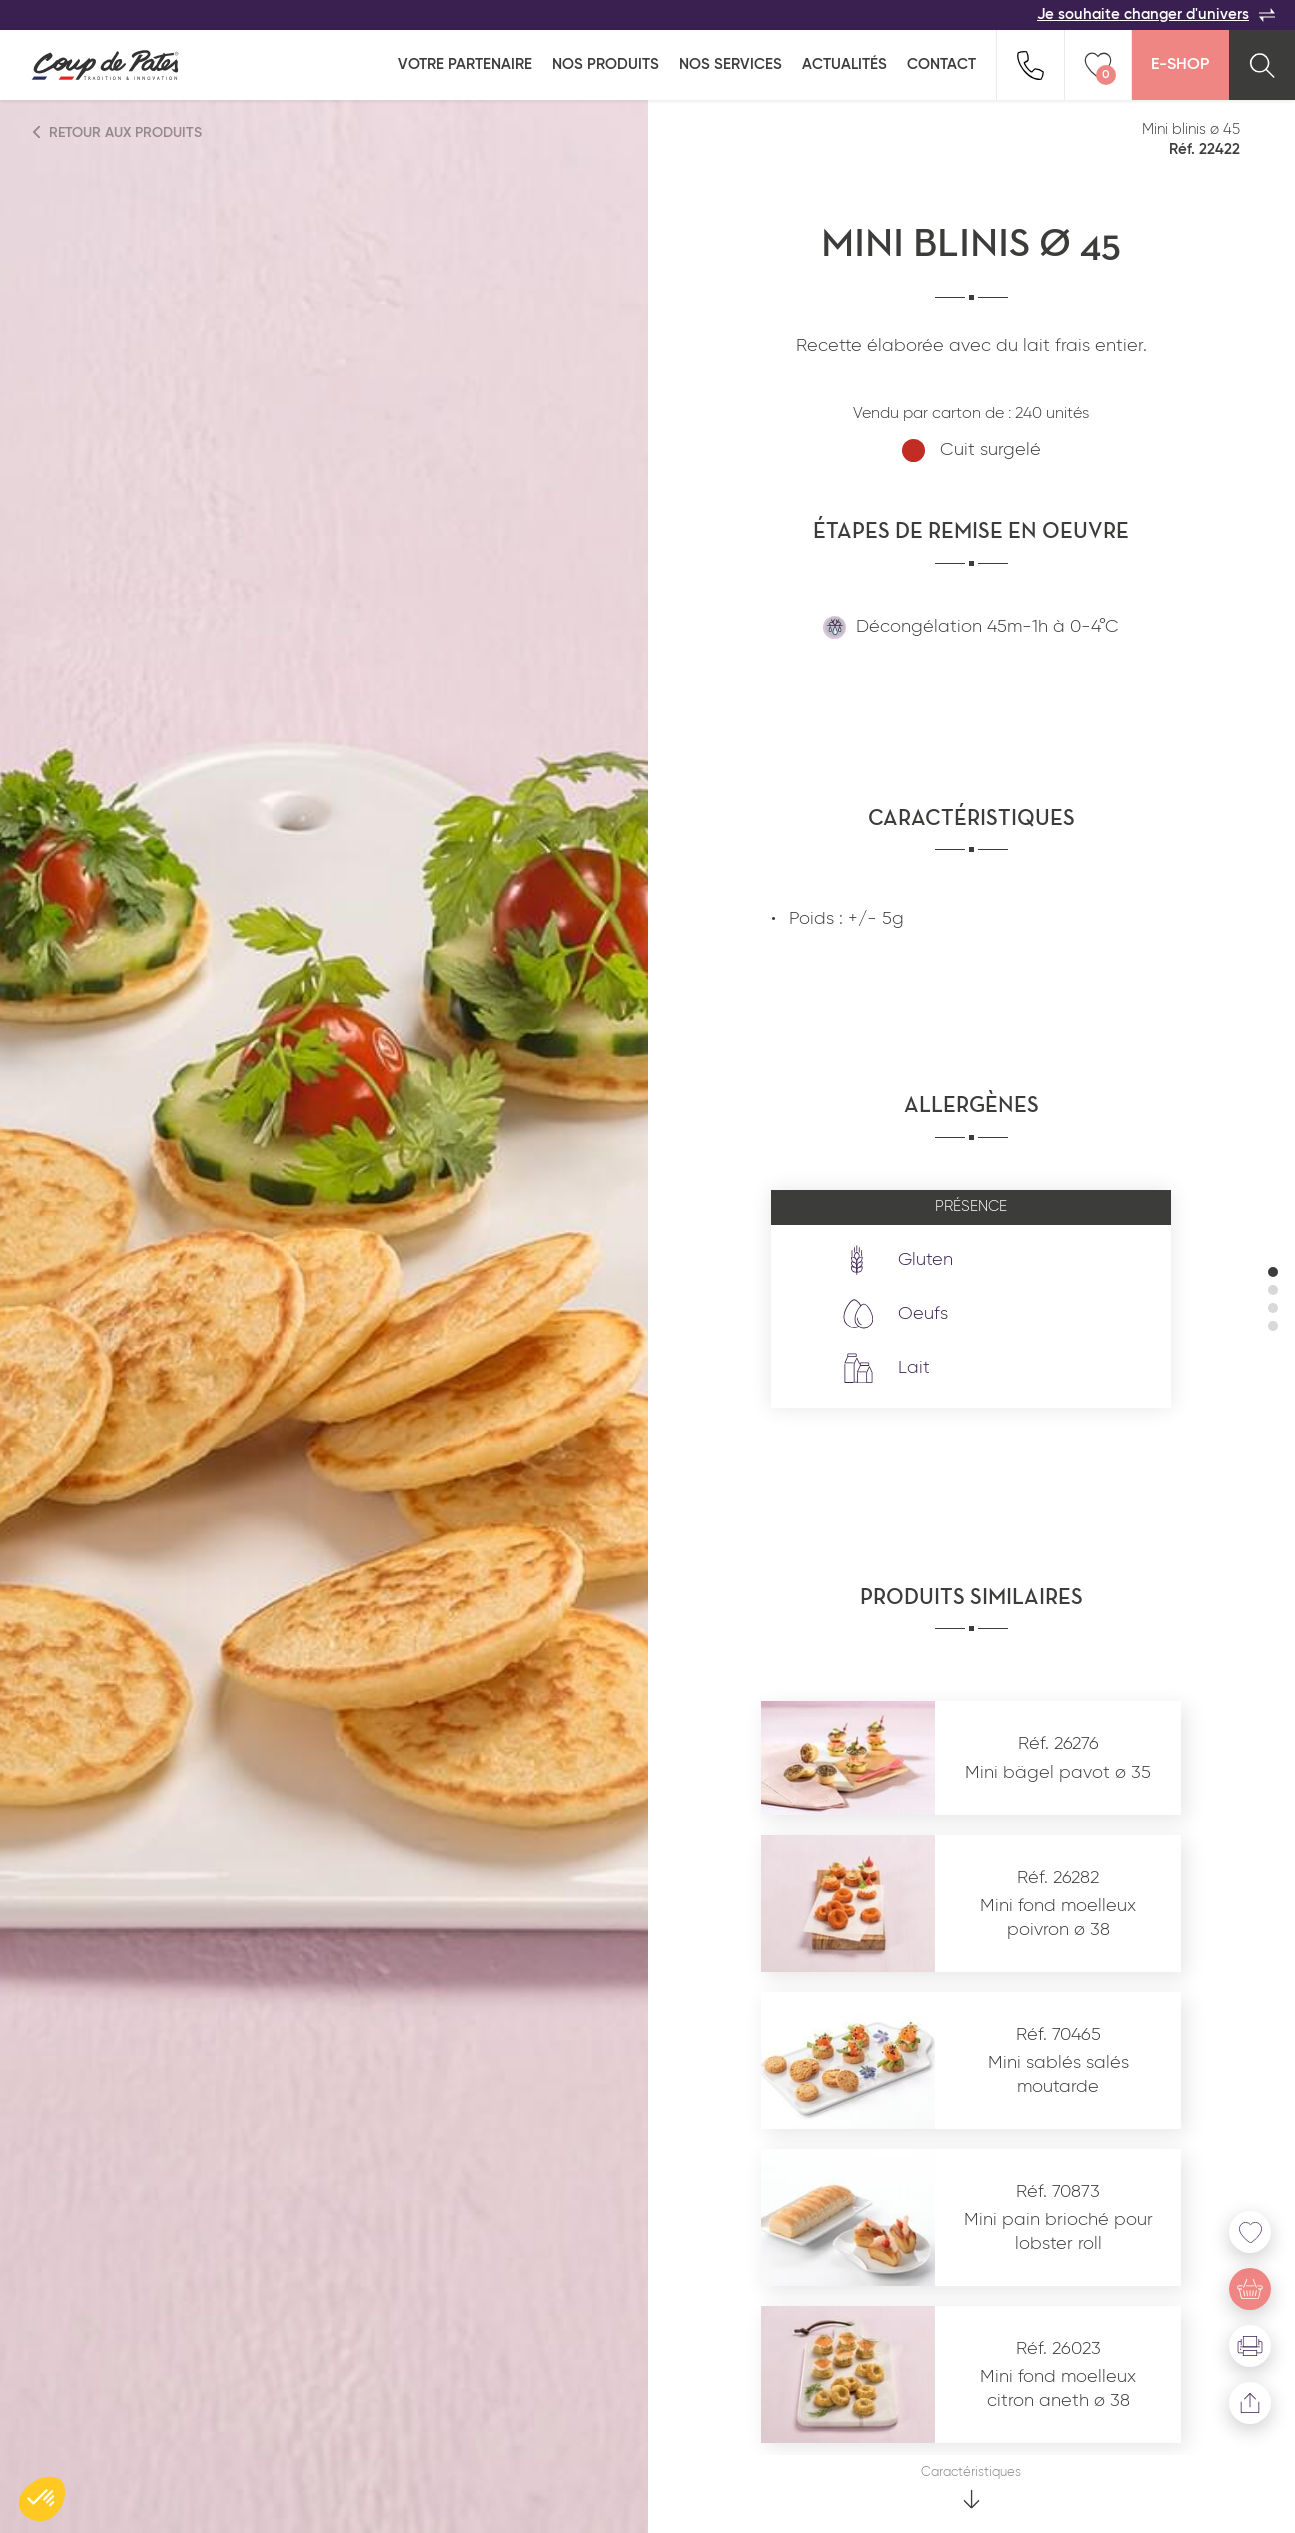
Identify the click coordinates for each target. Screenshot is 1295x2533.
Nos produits (605, 64)
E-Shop (1180, 65)
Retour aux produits (118, 132)
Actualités (844, 64)
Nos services (730, 64)
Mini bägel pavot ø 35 (1058, 1773)
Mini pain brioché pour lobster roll (1058, 2231)
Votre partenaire (465, 64)
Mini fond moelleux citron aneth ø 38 (1058, 2388)
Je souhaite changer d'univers (1156, 15)
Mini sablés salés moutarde (1058, 2074)
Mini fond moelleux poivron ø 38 (1058, 1917)
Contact (941, 64)
